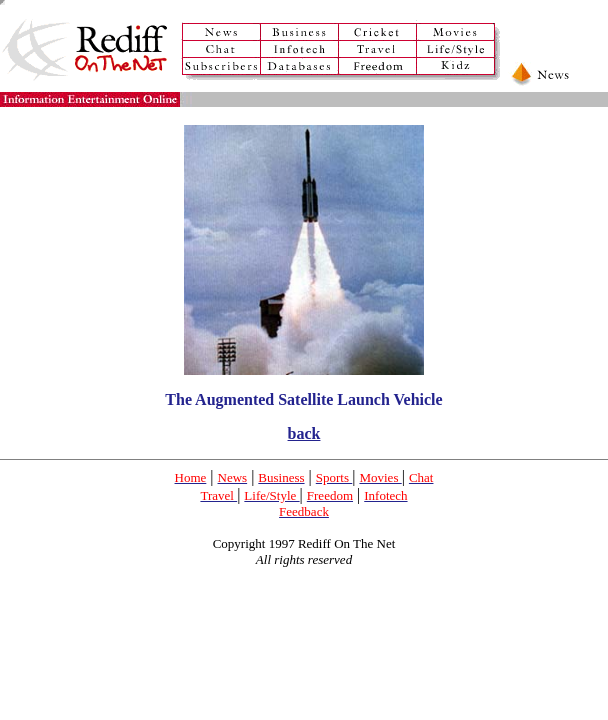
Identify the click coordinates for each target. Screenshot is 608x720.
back (304, 433)
